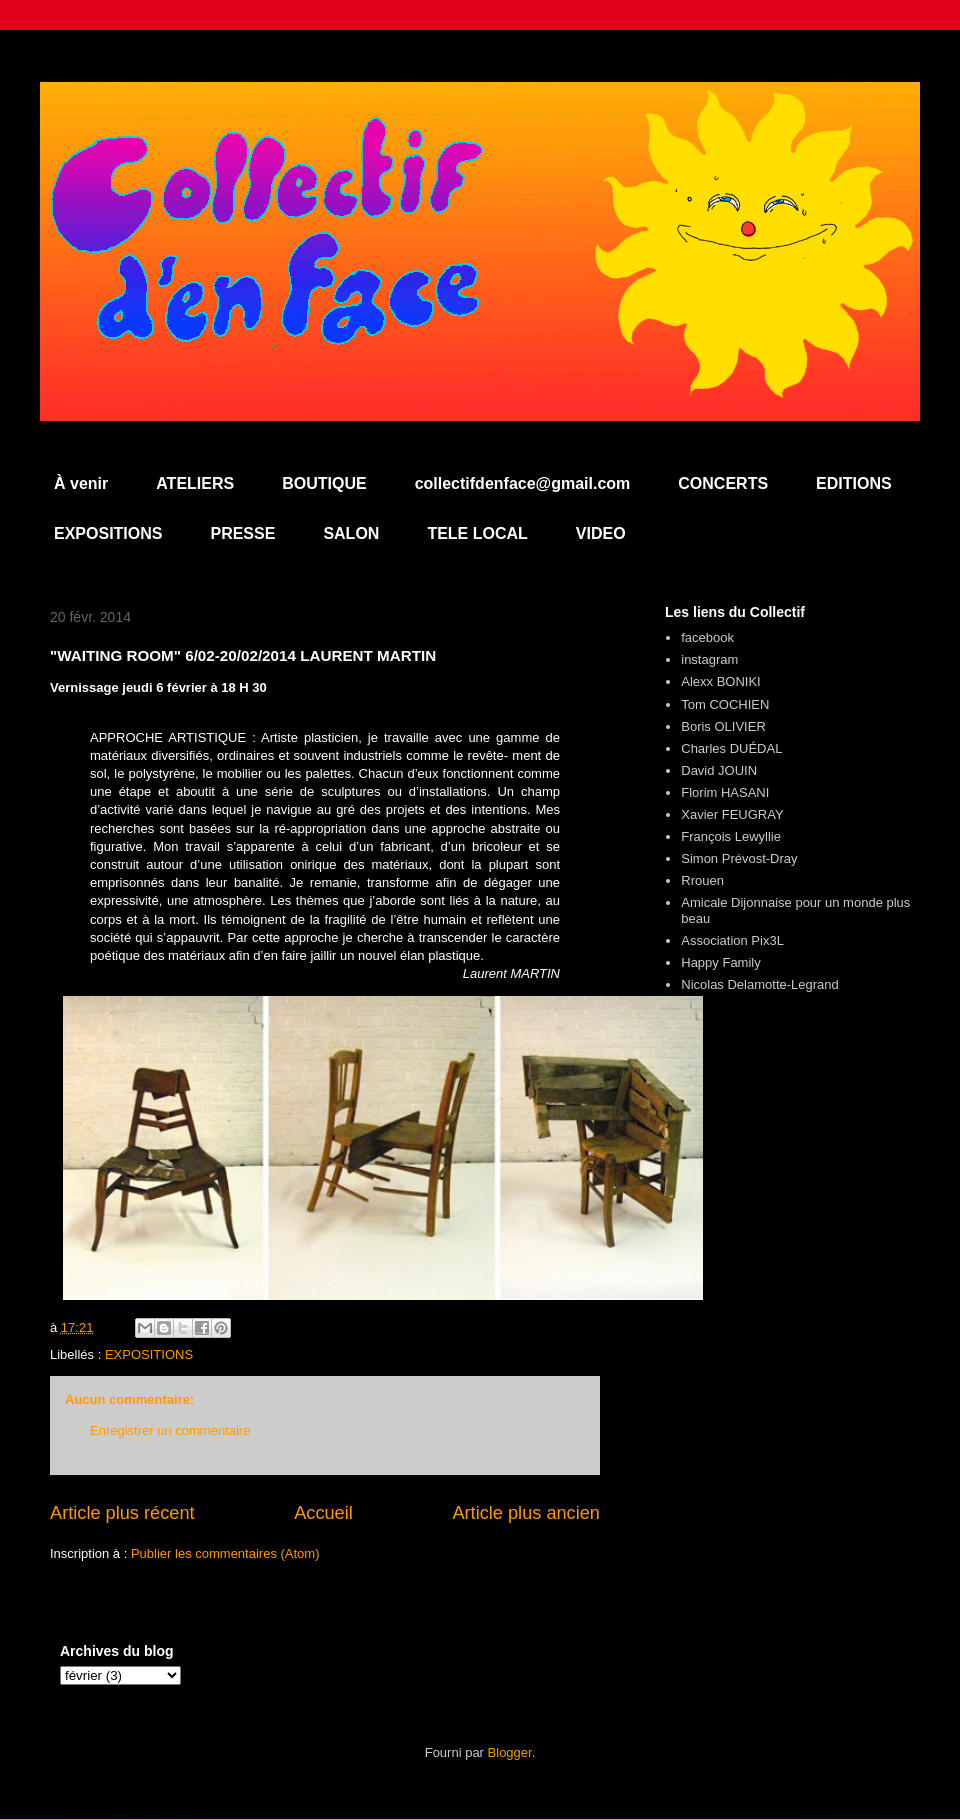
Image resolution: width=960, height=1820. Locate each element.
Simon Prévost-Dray (739, 858)
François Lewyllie (731, 836)
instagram (709, 659)
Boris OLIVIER (723, 726)
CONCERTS (723, 483)
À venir (81, 483)
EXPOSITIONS (108, 533)
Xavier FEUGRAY (732, 814)
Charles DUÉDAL (731, 748)
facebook (707, 637)
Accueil (323, 1513)
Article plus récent (122, 1513)
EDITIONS (854, 483)
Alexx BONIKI (720, 681)
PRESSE (242, 533)
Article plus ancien (526, 1513)
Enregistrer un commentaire (170, 1430)
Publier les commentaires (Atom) (225, 1553)
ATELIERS (195, 483)
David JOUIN (719, 770)
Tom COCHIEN (725, 704)
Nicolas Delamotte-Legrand (760, 984)
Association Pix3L (732, 940)
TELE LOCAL (477, 533)
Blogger (510, 1752)
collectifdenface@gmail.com (523, 483)
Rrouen (702, 880)
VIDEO (601, 533)
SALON (351, 533)
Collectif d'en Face (480, 136)
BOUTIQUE (324, 483)
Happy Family (720, 962)
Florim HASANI (725, 792)
